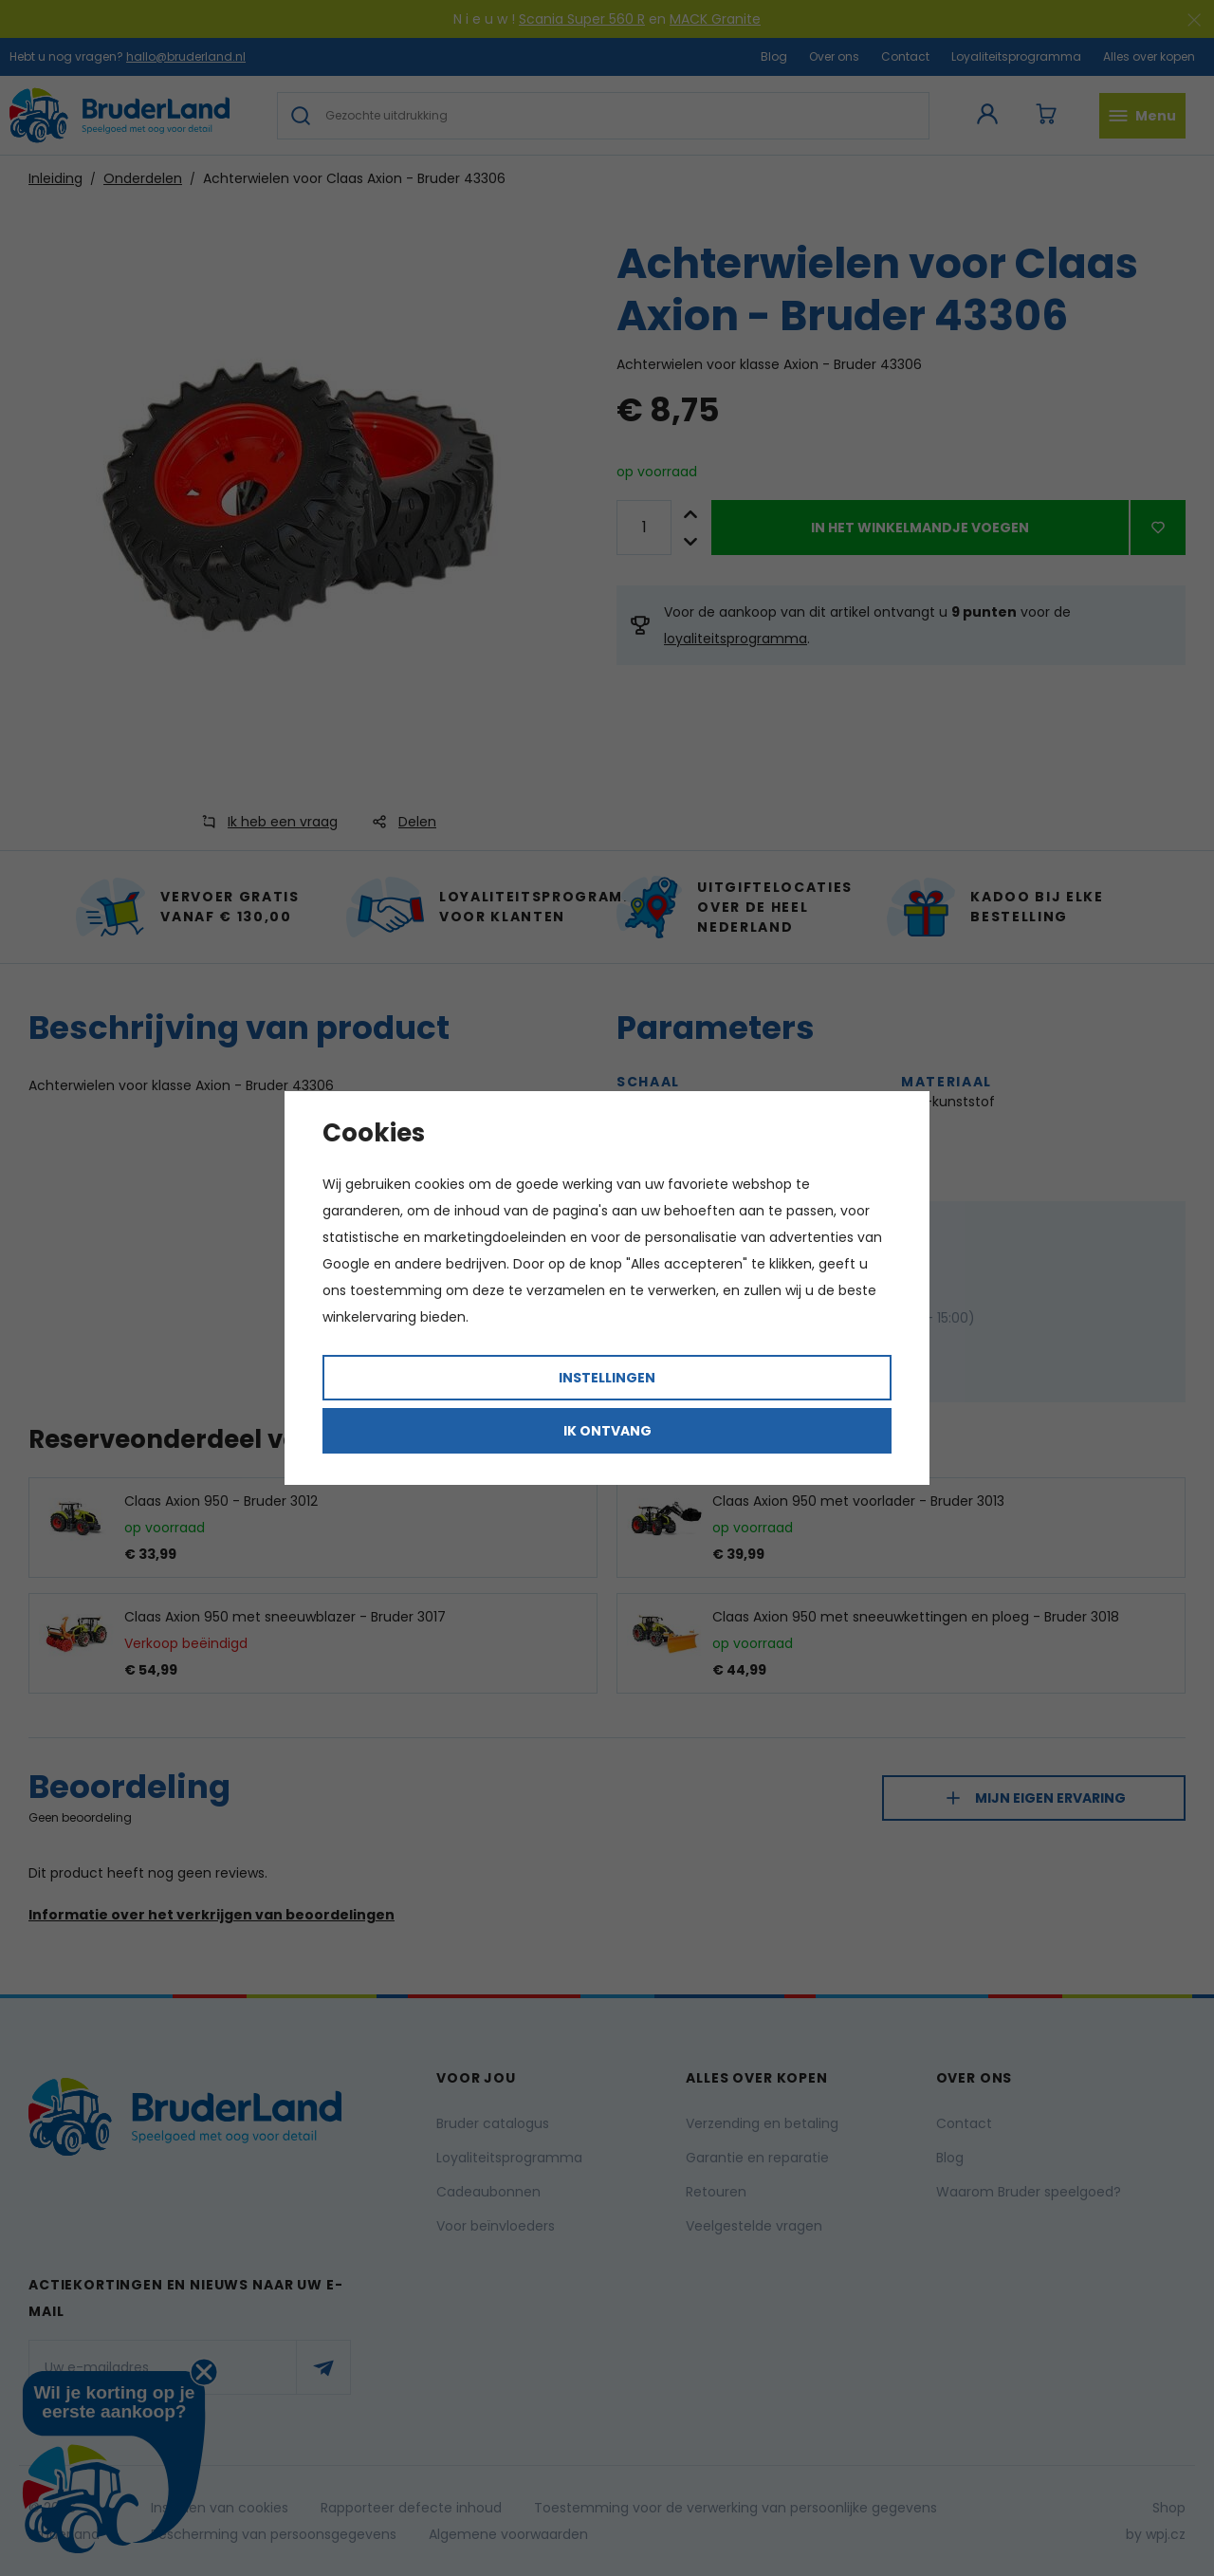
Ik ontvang (607, 1430)
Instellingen (607, 1377)
